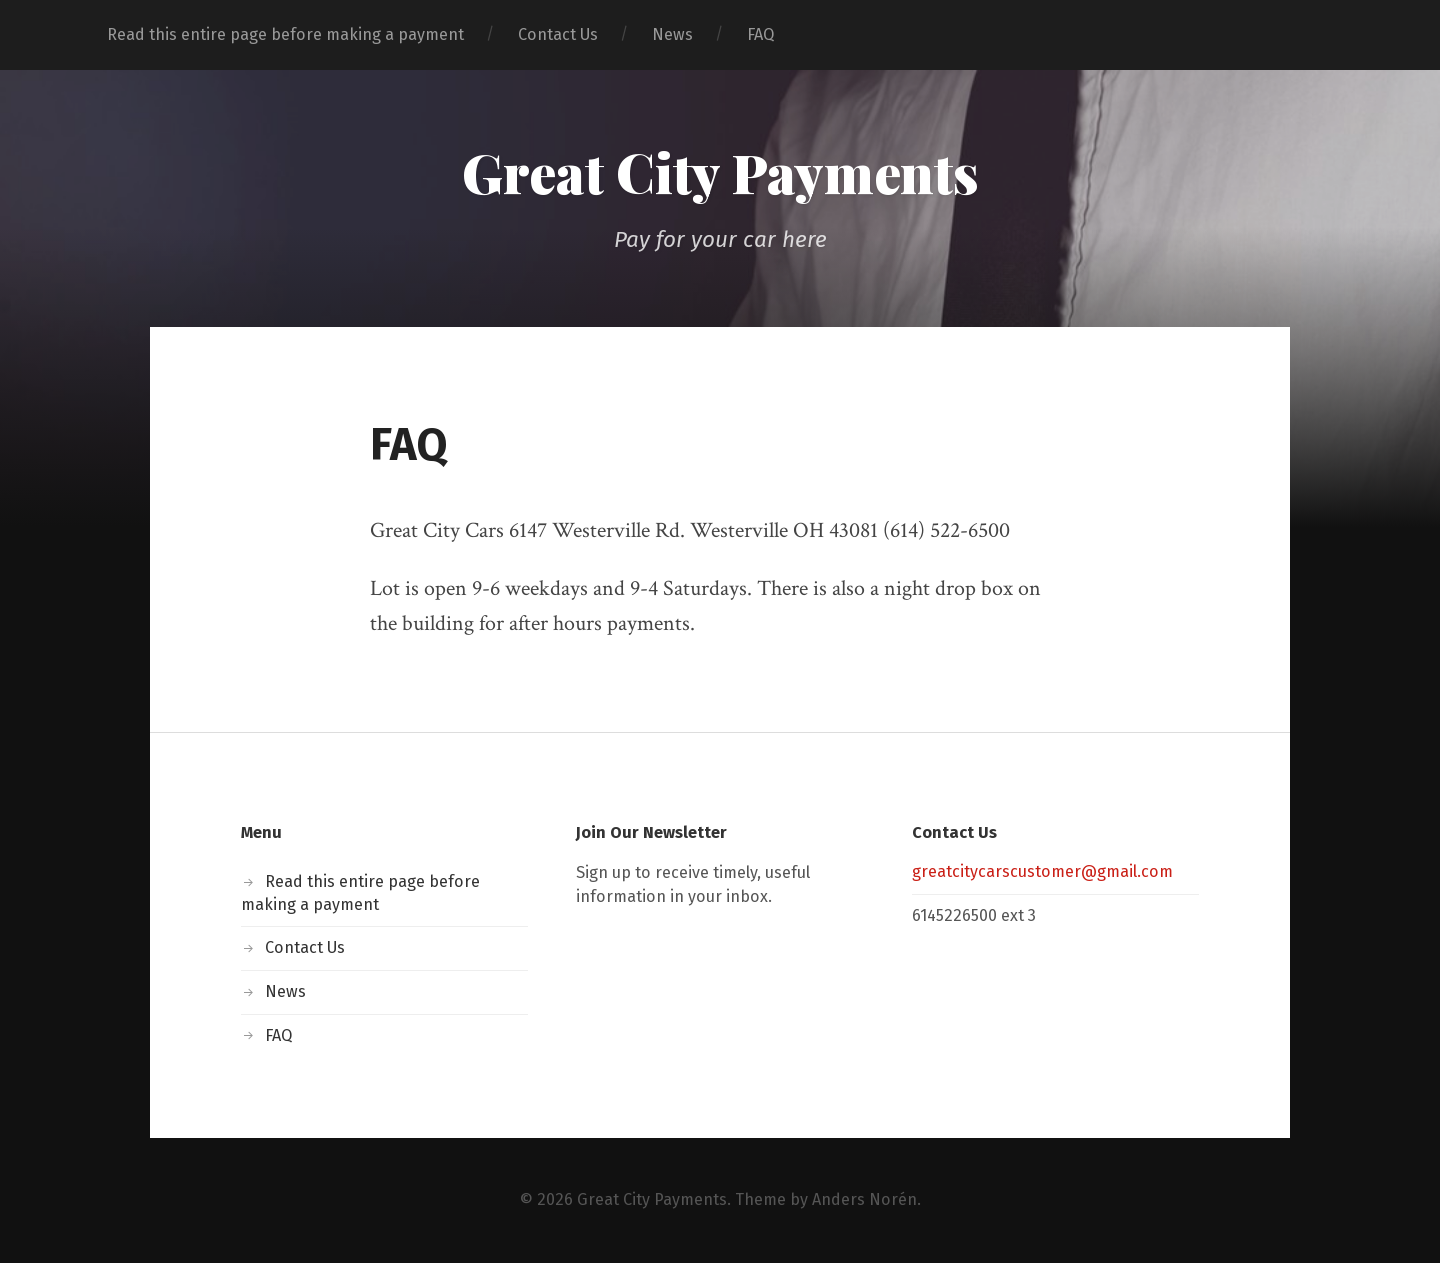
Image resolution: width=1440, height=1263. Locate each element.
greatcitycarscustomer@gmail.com (1042, 871)
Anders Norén (864, 1199)
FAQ (760, 34)
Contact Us (558, 34)
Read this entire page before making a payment (285, 34)
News (672, 34)
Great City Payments (720, 172)
